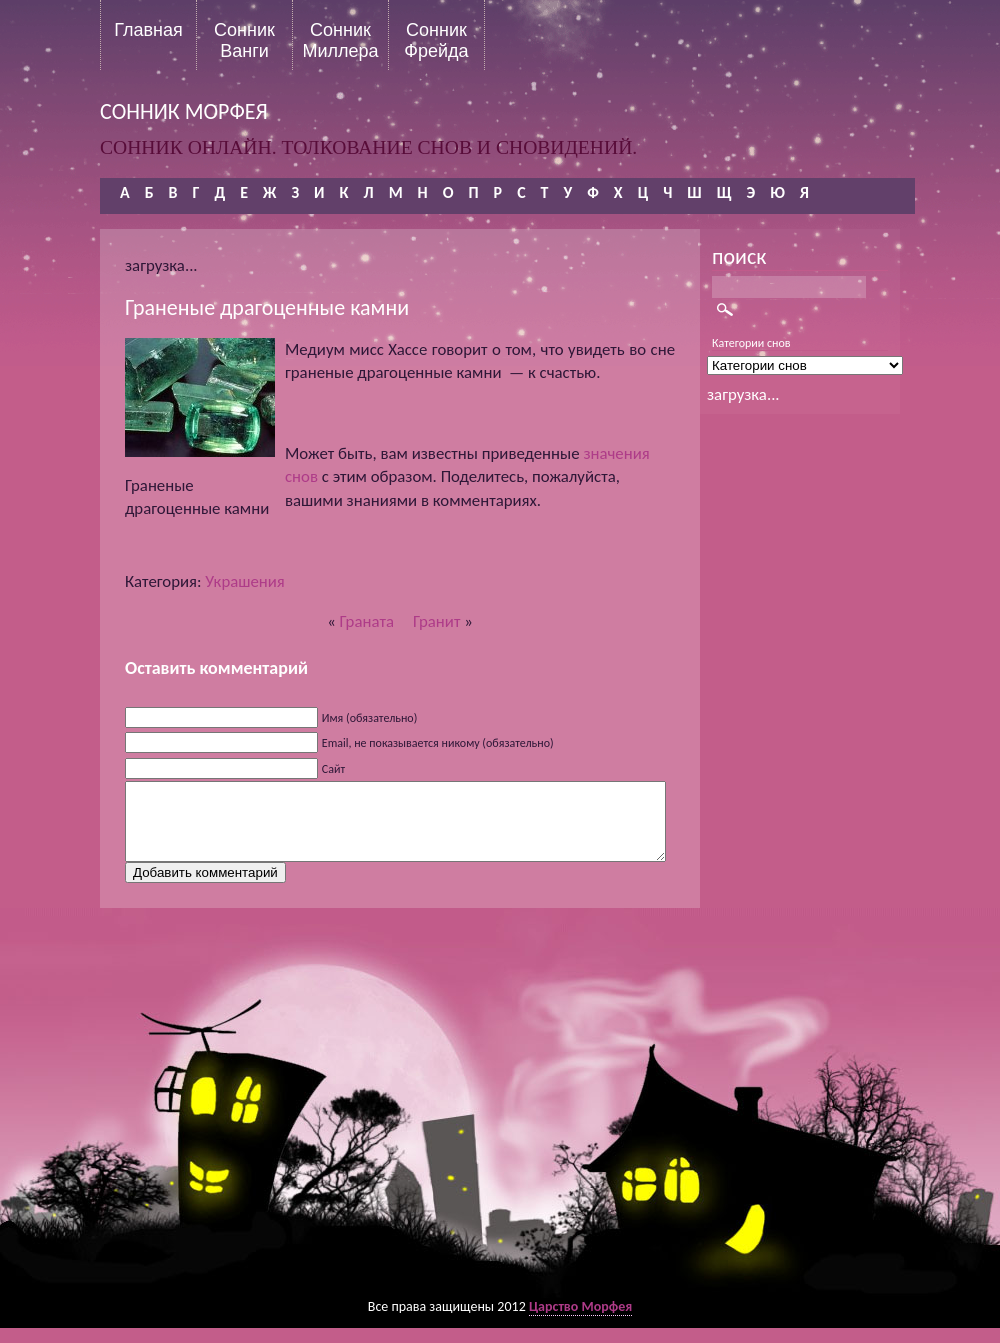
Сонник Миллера (340, 40)
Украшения (244, 581)
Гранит (436, 621)
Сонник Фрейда (436, 40)
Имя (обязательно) (370, 718)
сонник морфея (184, 111)
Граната (367, 621)
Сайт (333, 769)
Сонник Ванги (244, 40)
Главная (148, 30)
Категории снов (751, 343)
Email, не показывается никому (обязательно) (438, 743)
